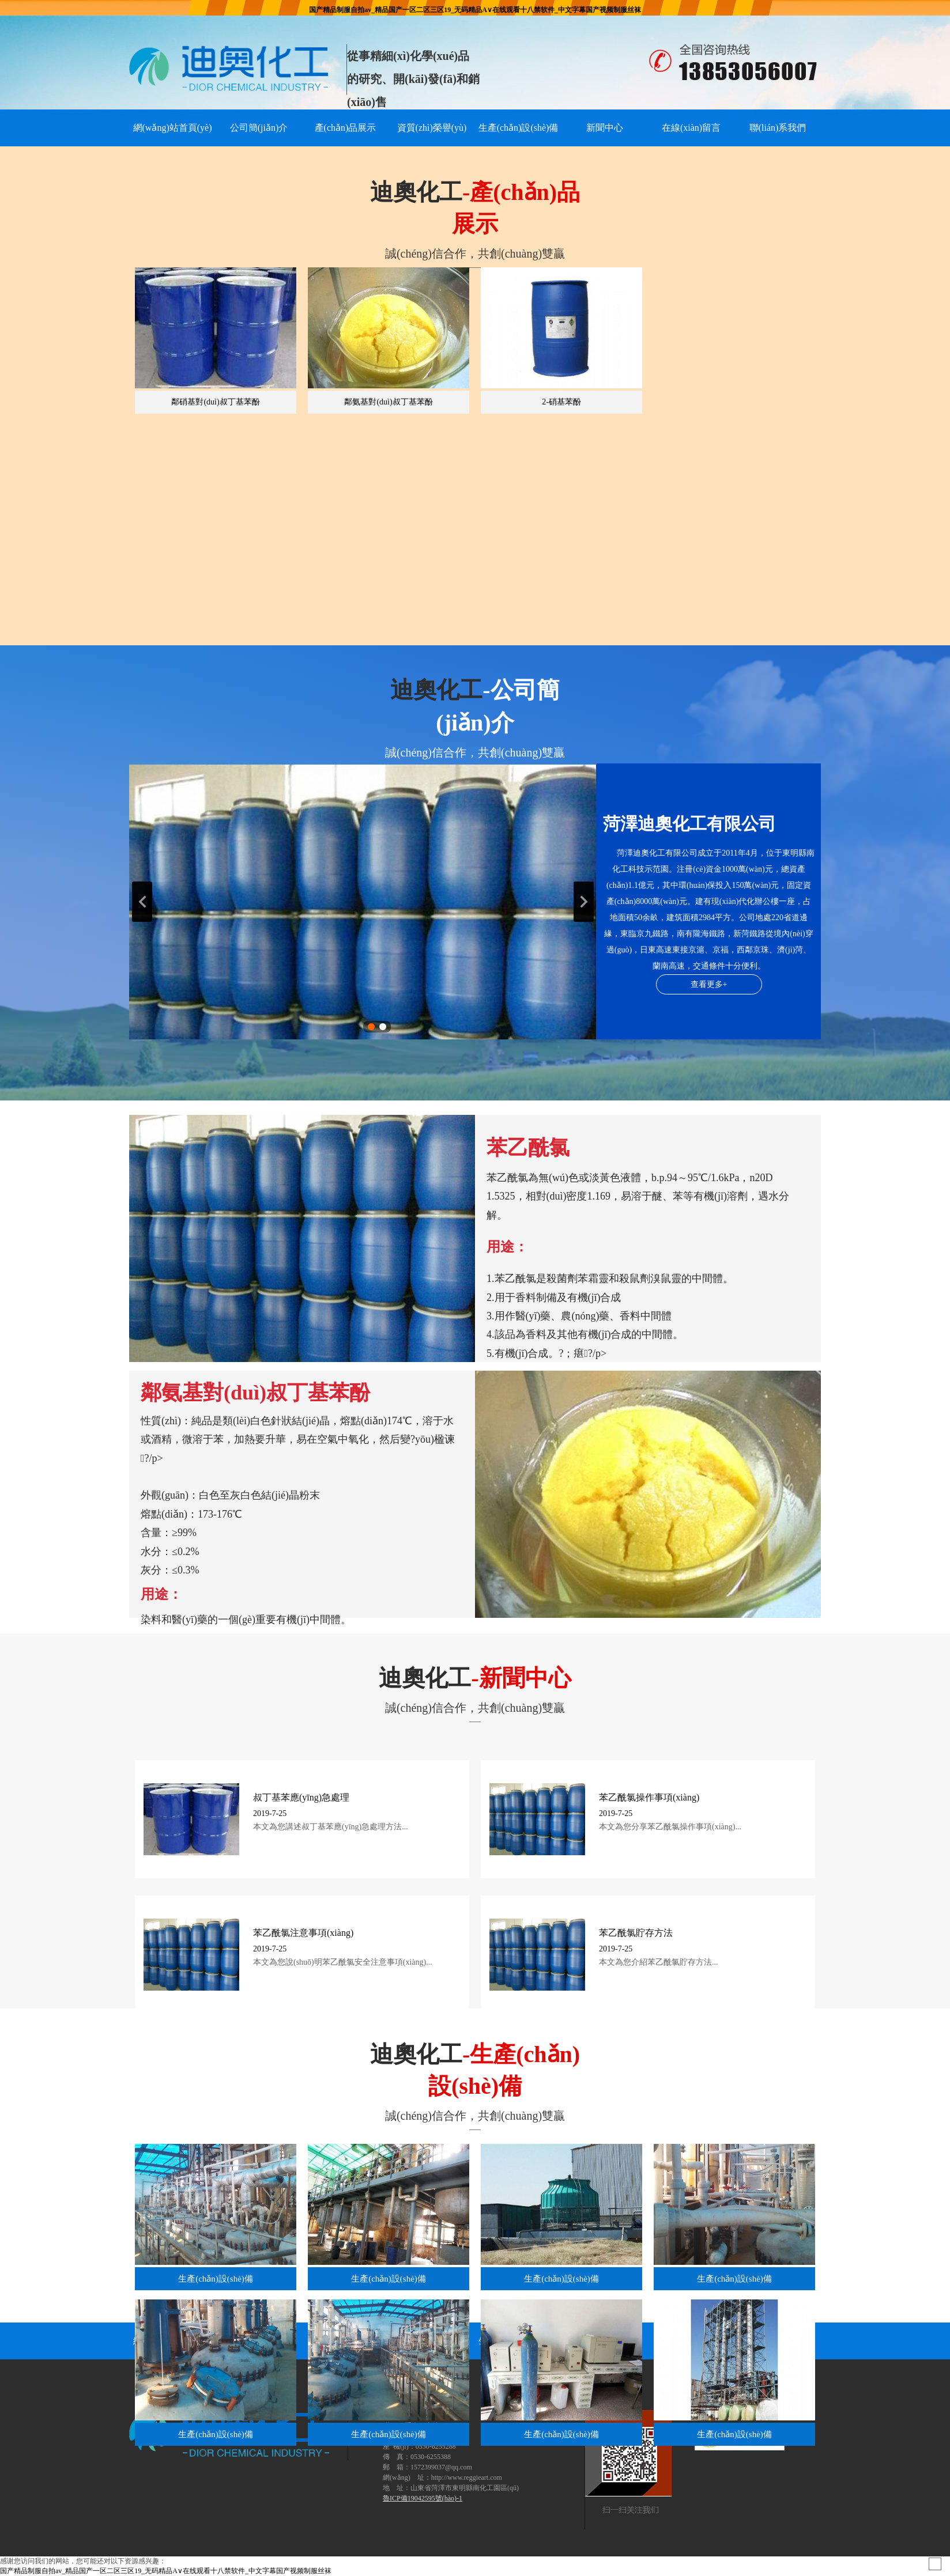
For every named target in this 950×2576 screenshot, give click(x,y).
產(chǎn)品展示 (345, 128)
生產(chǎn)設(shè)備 (518, 128)
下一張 (584, 902)
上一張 (142, 902)
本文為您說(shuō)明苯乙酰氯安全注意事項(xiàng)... (342, 1962)
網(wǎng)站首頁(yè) (172, 128)
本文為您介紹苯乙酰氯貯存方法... (658, 1962)
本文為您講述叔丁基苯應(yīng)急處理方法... (330, 1826)
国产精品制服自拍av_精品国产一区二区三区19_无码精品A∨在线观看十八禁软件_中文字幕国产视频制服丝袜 (475, 10)
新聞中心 (604, 128)
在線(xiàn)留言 (691, 128)
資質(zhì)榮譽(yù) (432, 128)
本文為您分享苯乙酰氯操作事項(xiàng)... (670, 1826)
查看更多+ (709, 984)
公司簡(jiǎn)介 (259, 128)
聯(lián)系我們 (777, 128)
